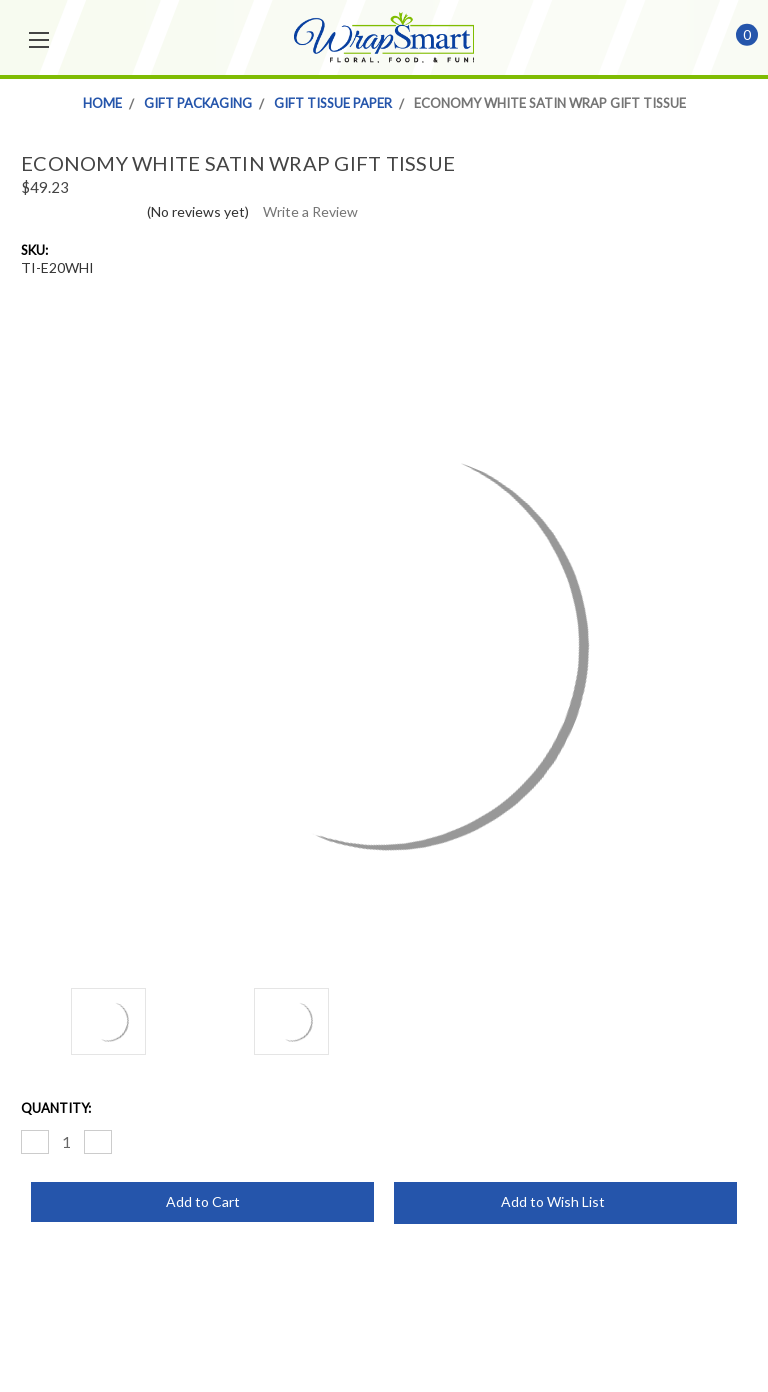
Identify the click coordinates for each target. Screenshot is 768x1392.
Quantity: (56, 1108)
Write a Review (310, 211)
